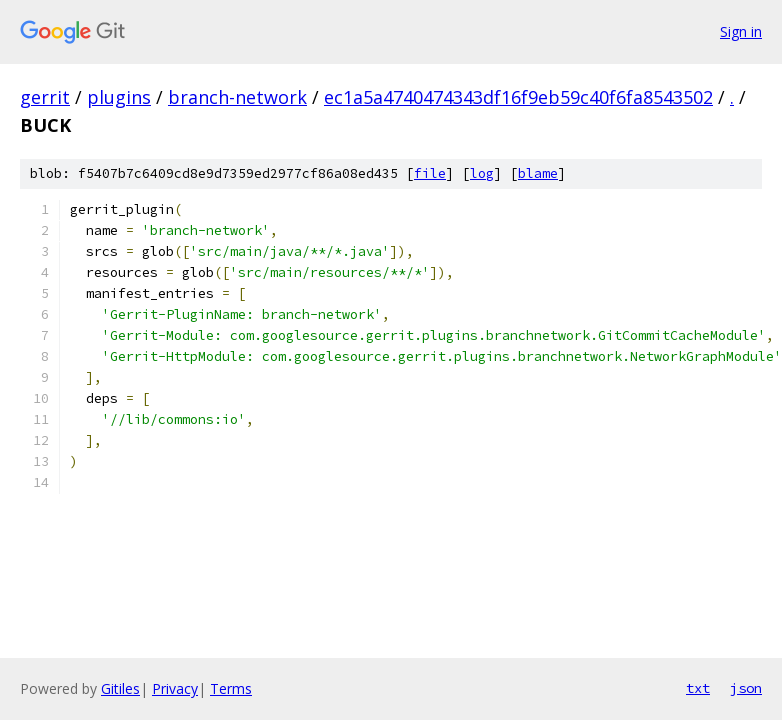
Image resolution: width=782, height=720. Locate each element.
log (482, 173)
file (430, 173)
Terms (231, 688)
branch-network (237, 97)
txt (698, 688)
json (746, 688)
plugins (119, 97)
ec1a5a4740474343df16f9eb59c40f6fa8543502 (518, 97)
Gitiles (120, 688)
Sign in (741, 31)
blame (538, 173)
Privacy (175, 688)
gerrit (45, 97)
